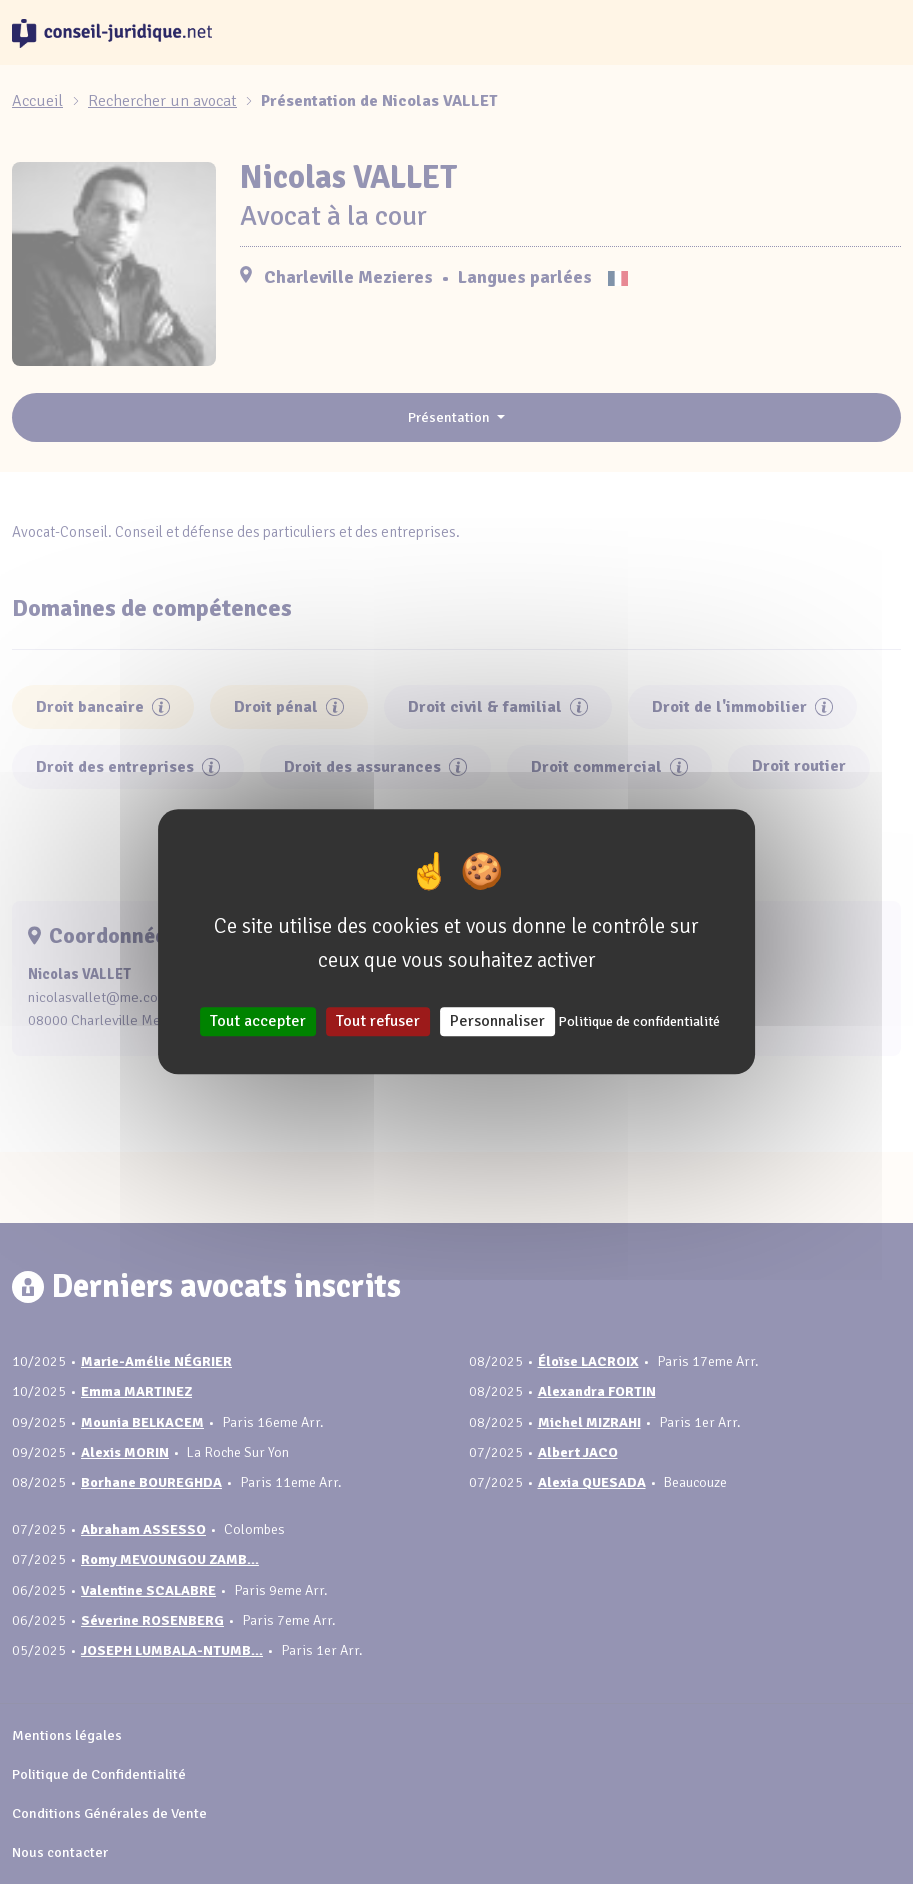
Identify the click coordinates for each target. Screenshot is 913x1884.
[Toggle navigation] (877, 32)
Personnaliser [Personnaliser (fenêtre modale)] (497, 1022)
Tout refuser (378, 1022)
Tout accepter (258, 1022)
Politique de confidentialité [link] (639, 1022)
